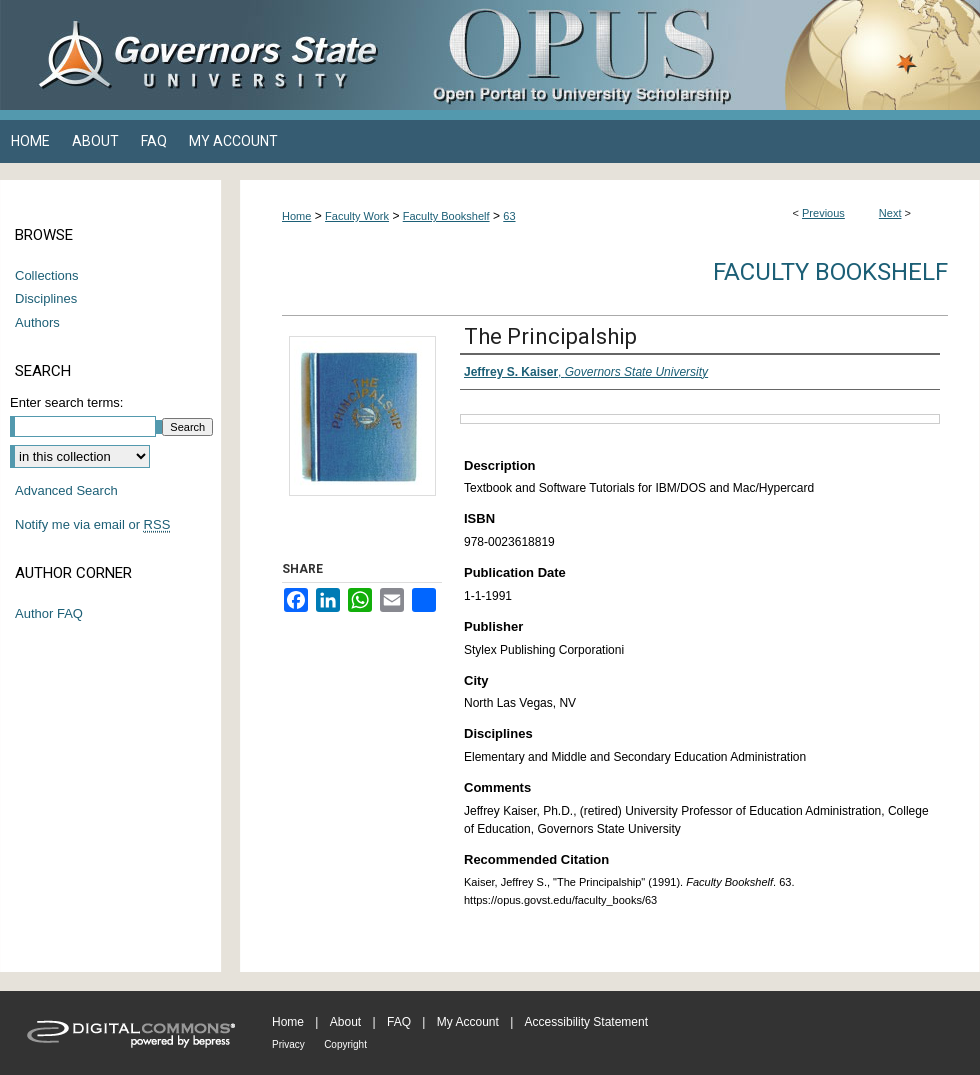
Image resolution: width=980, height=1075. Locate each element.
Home (296, 216)
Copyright (345, 1044)
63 (509, 216)
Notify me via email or (92, 525)
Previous (823, 213)
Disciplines (46, 298)
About (345, 1022)
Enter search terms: (66, 402)
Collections (47, 275)
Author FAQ (49, 613)
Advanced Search (66, 490)
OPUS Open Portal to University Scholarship (690, 55)
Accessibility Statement (586, 1022)
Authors (37, 322)
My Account (468, 1022)
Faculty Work (357, 216)
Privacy (288, 1044)
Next (890, 213)
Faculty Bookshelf (446, 216)
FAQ (399, 1022)
